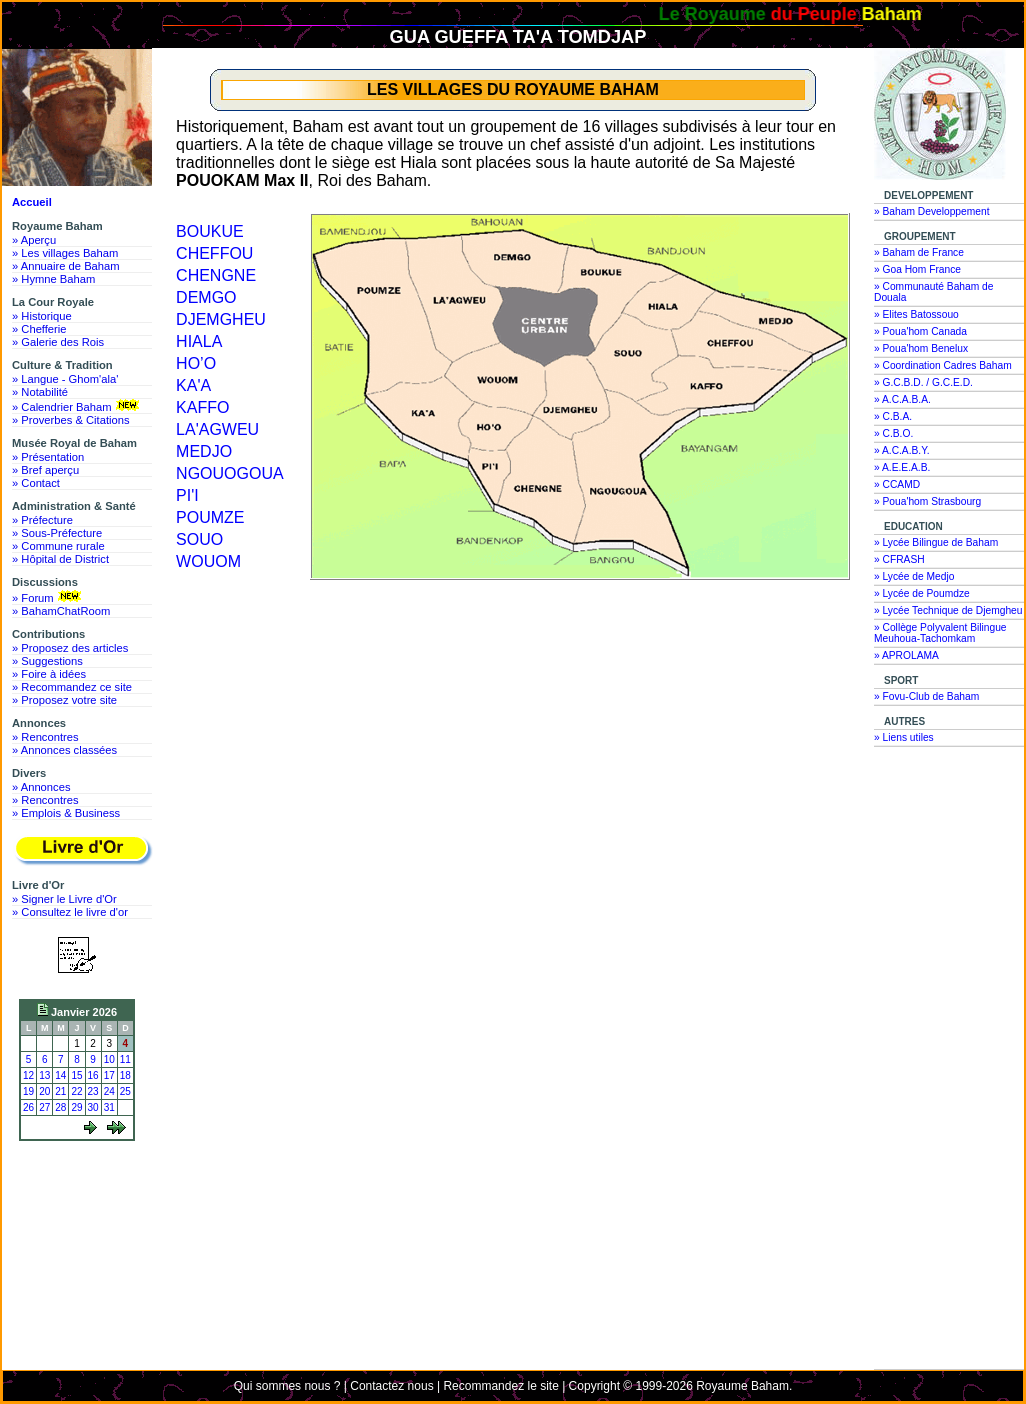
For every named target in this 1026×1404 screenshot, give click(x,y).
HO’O (196, 363)
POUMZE (210, 517)
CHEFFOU (214, 253)
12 (28, 1075)
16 (93, 1075)
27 (44, 1107)
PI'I (187, 495)
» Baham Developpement (932, 211)
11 (125, 1059)
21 (60, 1091)
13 (44, 1075)
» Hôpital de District (60, 559)
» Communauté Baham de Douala (933, 292)
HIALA (199, 341)
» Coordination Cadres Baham (943, 365)
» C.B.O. (893, 433)
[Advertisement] (82, 1222)
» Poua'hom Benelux (921, 348)
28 (60, 1107)
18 (125, 1075)
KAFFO (202, 407)
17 (109, 1075)
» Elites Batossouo (916, 314)
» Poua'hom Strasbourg (927, 501)
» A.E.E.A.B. (902, 467)
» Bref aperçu (45, 470)
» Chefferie (39, 329)
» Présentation (48, 457)
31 (109, 1107)
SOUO (199, 539)
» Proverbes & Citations (71, 420)
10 (109, 1059)
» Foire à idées (49, 674)
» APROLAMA (906, 655)
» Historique (42, 316)
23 (93, 1091)
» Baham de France (919, 252)
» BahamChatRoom (61, 611)
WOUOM (208, 561)
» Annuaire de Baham (66, 266)
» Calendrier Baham (77, 406)
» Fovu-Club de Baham (926, 696)
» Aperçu (34, 240)
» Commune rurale (58, 546)
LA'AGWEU (217, 429)
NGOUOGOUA (230, 473)
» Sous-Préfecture (57, 533)
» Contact (36, 483)
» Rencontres (45, 737)
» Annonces (41, 787)
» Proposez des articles (70, 648)
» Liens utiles (904, 737)
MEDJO (204, 451)
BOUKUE (210, 231)
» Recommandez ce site (72, 687)
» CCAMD (897, 484)
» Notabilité (40, 392)
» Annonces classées (64, 750)
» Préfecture (42, 520)
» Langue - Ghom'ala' (65, 379)
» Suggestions (47, 661)
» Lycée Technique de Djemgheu (948, 610)
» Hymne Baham (53, 279)
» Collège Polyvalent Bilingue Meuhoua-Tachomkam (940, 633)
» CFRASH (899, 559)
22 (76, 1091)
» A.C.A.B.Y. (902, 450)
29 (76, 1107)
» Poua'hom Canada (920, 331)
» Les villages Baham (65, 253)
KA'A (193, 385)
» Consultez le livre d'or (70, 912)
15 (76, 1075)
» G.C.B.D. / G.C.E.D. (923, 382)
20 (44, 1091)
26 (28, 1107)
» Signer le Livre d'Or (64, 899)
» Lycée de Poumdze (922, 593)
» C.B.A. (893, 416)
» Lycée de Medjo (914, 576)
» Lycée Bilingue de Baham (936, 542)
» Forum (48, 597)
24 (109, 1091)
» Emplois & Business (66, 813)
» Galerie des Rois (58, 342)
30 (93, 1107)
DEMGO (206, 297)
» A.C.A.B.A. (902, 399)
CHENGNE (216, 275)
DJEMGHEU (221, 319)
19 (28, 1091)
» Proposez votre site (64, 700)
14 (60, 1075)
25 (125, 1091)
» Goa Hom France (917, 269)
